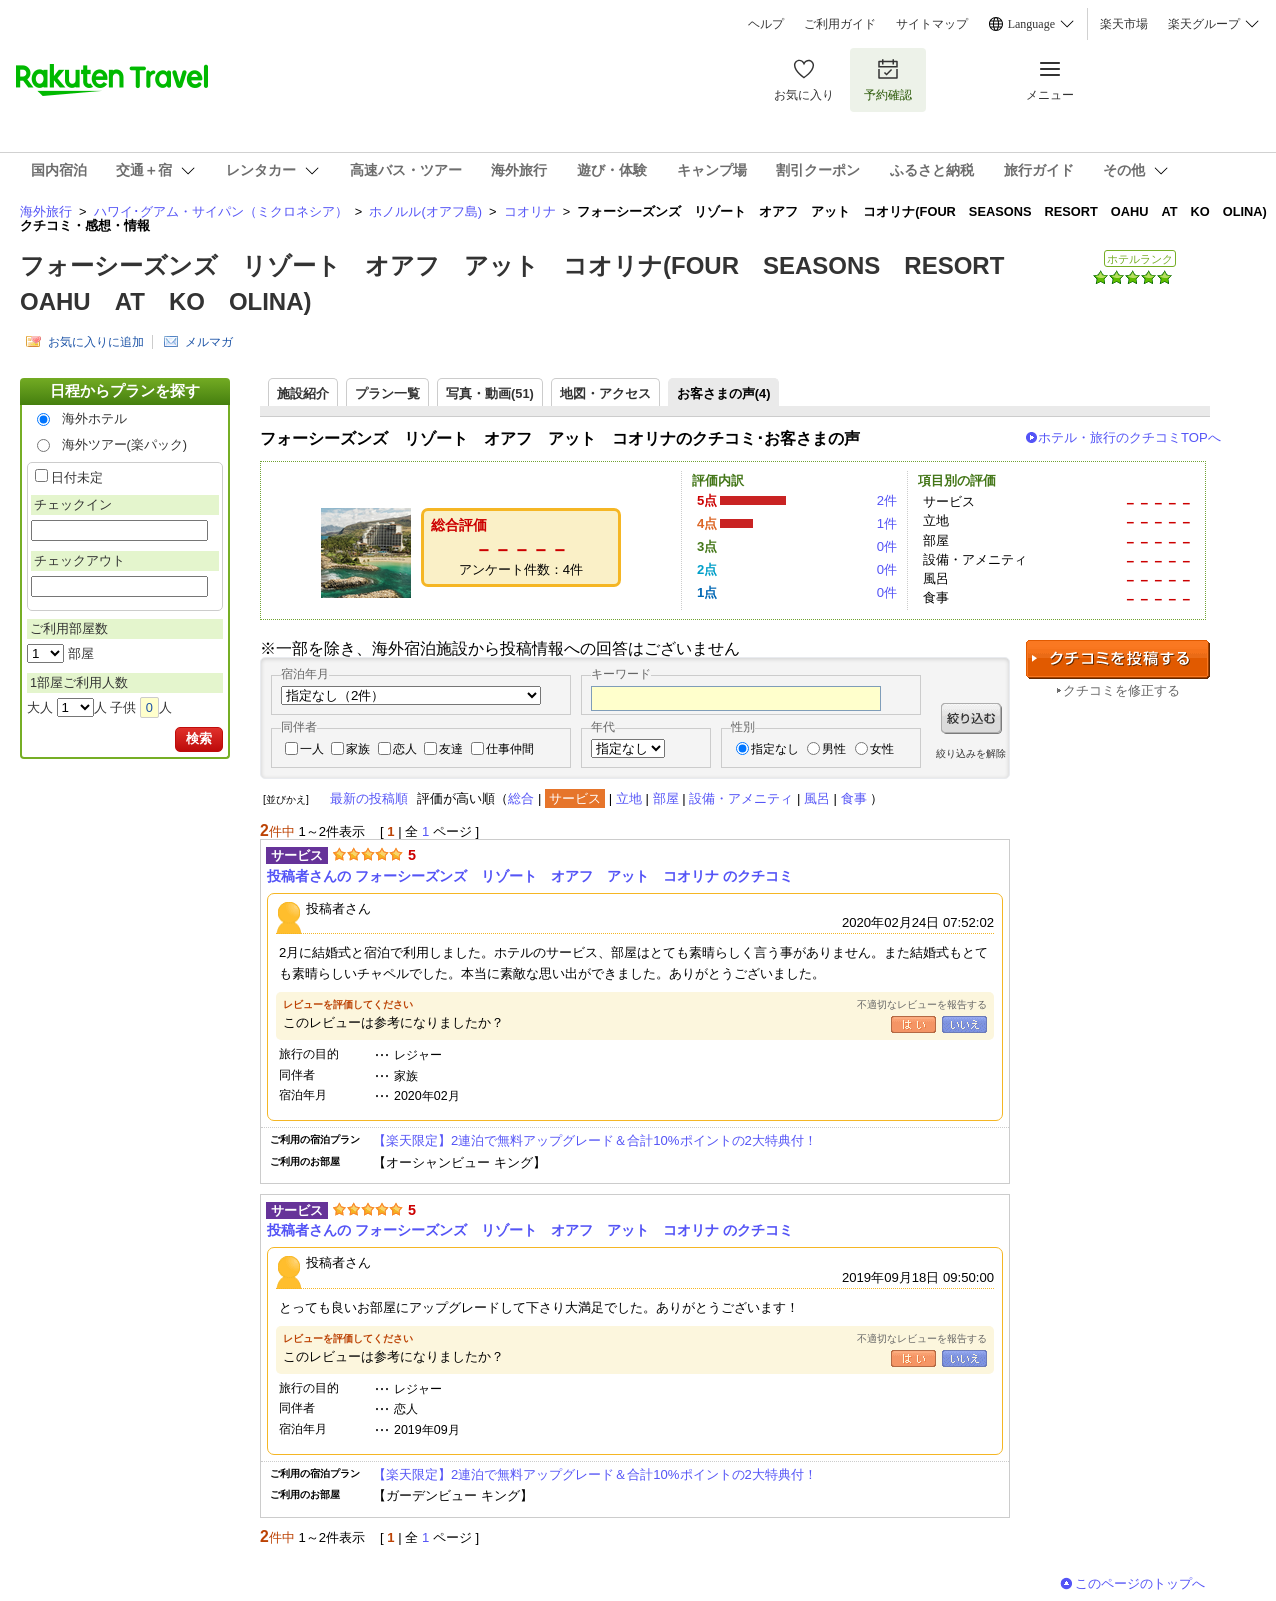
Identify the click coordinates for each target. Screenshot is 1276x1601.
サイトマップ (932, 24)
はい (913, 1024)
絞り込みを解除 (971, 753)
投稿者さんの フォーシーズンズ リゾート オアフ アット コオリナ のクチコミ (530, 876)
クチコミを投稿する (1118, 659)
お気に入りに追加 (96, 342)
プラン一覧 (387, 393)
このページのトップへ (1140, 1583)
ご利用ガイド (840, 24)
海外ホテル (94, 418)
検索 (199, 738)
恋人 (405, 749)
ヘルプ (766, 24)
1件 (887, 523)
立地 (629, 798)
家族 (358, 749)
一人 (312, 749)
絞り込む (971, 718)
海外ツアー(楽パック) (125, 444)
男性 (834, 749)
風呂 (817, 798)
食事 (854, 798)
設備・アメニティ (741, 798)
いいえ (964, 1024)
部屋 (666, 798)
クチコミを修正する (1121, 690)
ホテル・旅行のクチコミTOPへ (1129, 437)
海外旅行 (46, 211)
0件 (887, 546)
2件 (887, 500)
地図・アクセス (605, 393)
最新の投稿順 (369, 798)
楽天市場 (1124, 24)
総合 (521, 798)
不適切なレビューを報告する (922, 1004)
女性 (882, 749)
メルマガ (209, 342)
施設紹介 (303, 393)
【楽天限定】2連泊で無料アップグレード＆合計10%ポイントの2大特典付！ (595, 1140)
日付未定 (77, 477)
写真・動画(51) (490, 393)
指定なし (775, 749)
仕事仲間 (510, 749)
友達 (451, 749)
